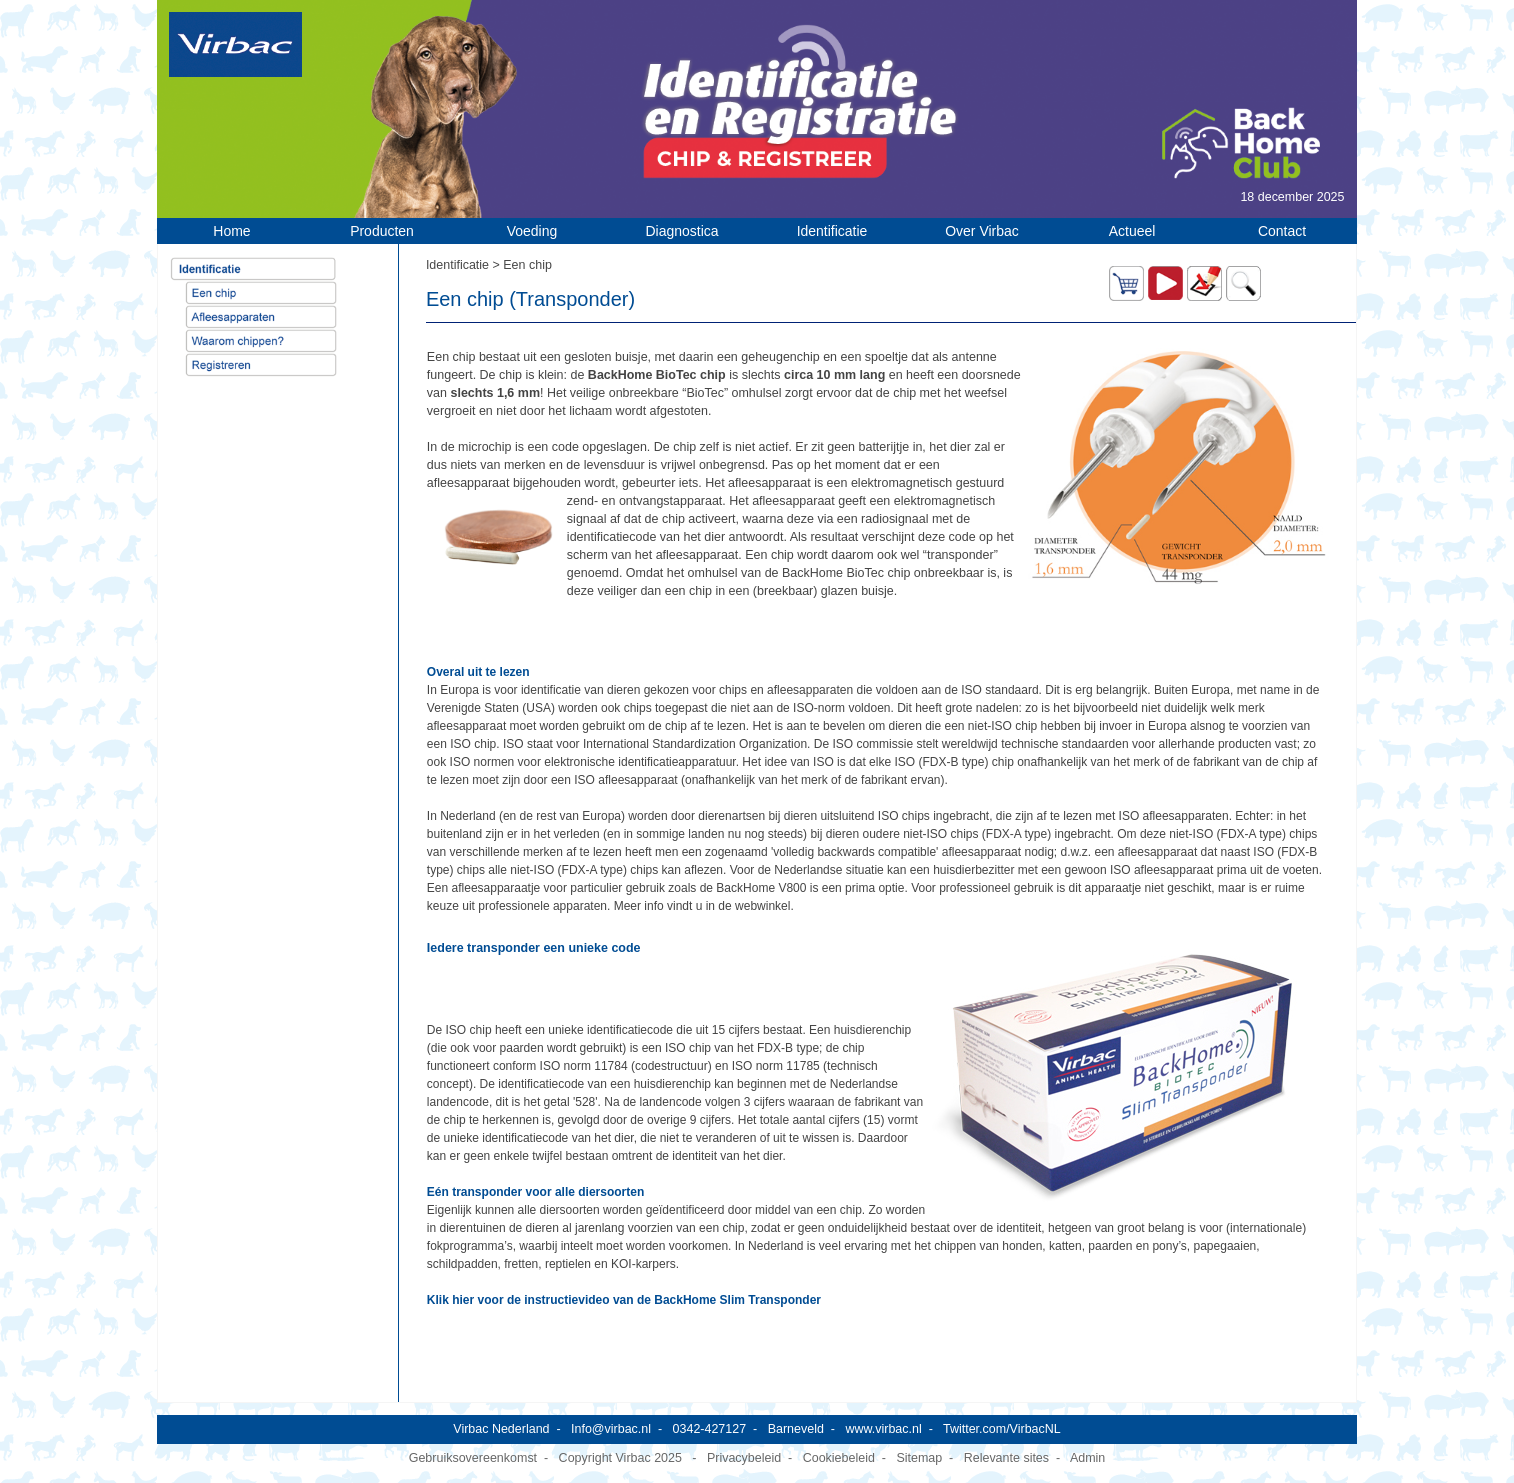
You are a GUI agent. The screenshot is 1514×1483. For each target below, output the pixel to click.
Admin (1087, 1458)
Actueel (1132, 231)
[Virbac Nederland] (235, 44)
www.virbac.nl (883, 1429)
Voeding (532, 231)
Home (231, 231)
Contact (1282, 231)
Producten (382, 231)
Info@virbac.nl (611, 1429)
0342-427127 (710, 1429)
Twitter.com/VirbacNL (1002, 1429)
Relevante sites (1006, 1458)
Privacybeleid (744, 1458)
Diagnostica (681, 231)
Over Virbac (982, 231)
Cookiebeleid (839, 1458)
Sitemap (919, 1458)
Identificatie (832, 231)
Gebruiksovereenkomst (473, 1458)
